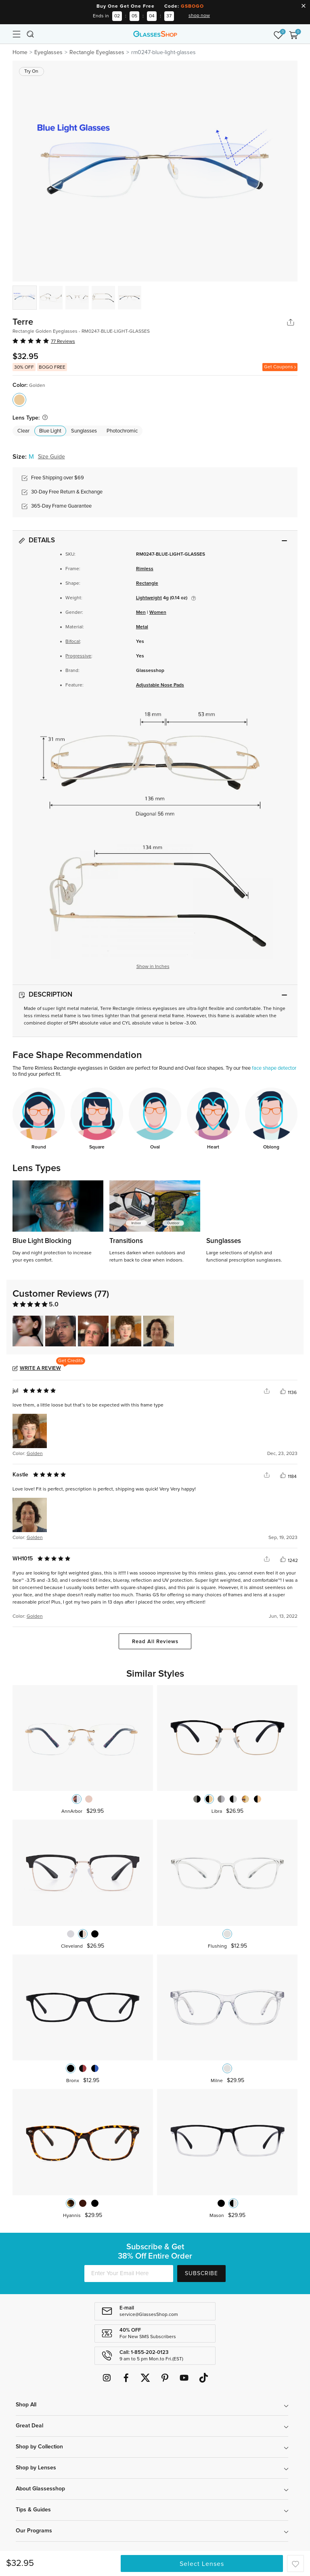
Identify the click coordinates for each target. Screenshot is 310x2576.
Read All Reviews (155, 1641)
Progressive (78, 656)
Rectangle (147, 583)
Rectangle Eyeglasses (96, 52)
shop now (199, 15)
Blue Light (50, 431)
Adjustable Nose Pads (160, 685)
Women (157, 612)
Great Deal (29, 2426)
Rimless (144, 569)
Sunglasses (84, 431)
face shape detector (274, 1068)
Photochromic (122, 431)
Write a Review (40, 1368)
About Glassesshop (40, 2489)
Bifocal (72, 641)
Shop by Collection (39, 2447)
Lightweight (149, 598)
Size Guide (51, 457)
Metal (142, 627)
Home (20, 52)
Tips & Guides (33, 2510)
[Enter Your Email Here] (128, 2273)
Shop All (26, 2405)
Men (141, 612)
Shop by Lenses (36, 2468)
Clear (23, 431)
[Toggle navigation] (16, 34)
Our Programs (34, 2531)
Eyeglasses (48, 52)
